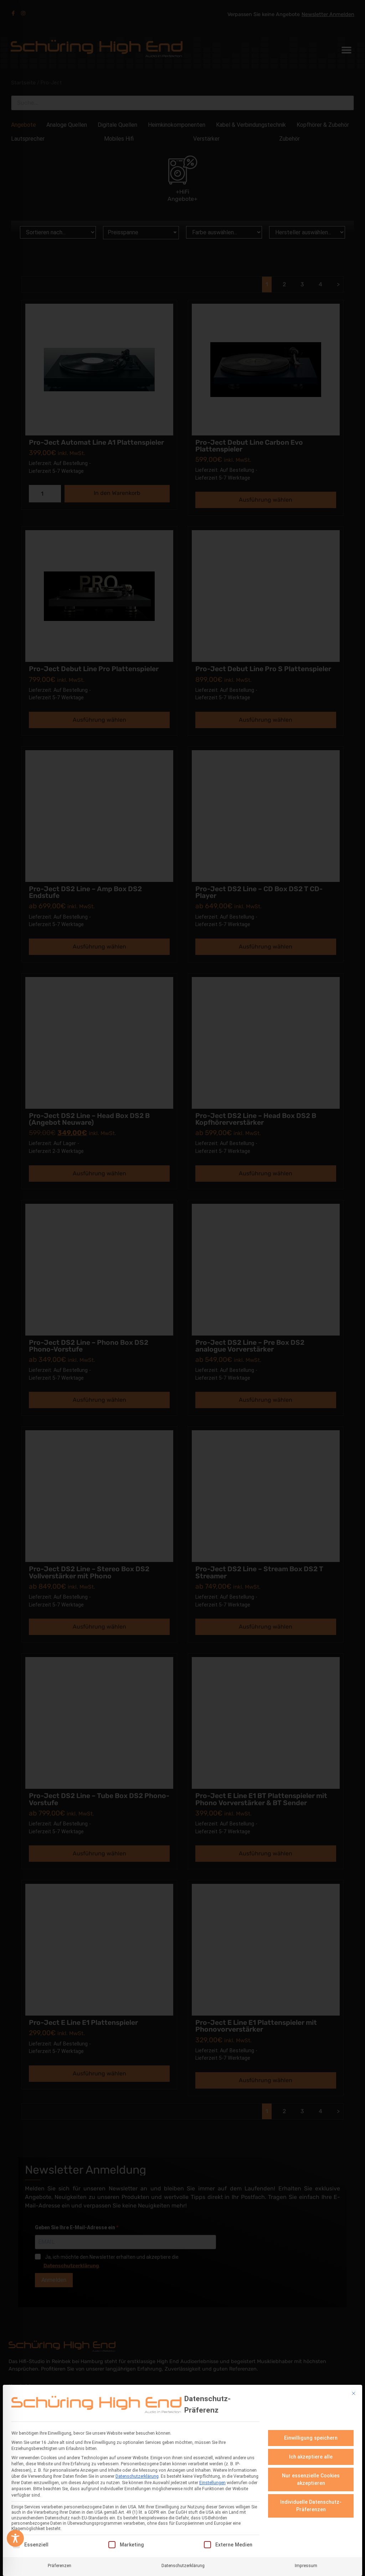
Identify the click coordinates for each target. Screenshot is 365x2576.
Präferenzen (59, 2565)
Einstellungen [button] (212, 2482)
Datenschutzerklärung (137, 2476)
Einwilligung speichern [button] (311, 2438)
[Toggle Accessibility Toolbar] (15, 2538)
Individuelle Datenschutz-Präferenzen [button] (310, 2505)
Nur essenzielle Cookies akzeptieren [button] (311, 2479)
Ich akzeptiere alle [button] (311, 2457)
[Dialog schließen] (353, 2393)
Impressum (306, 2565)
